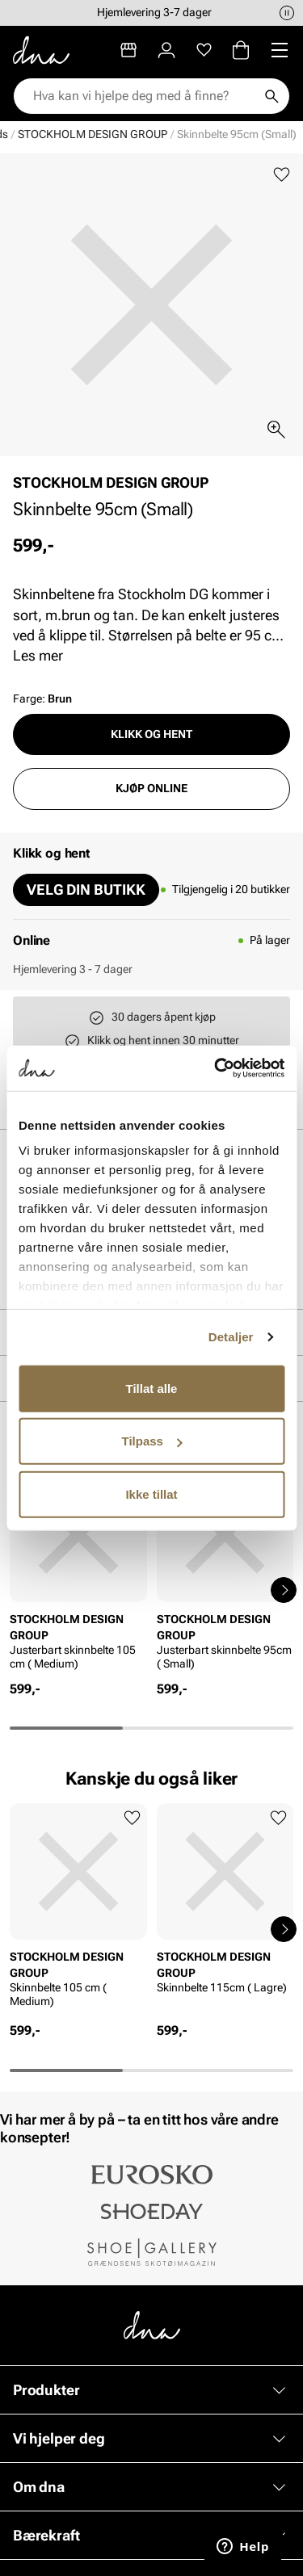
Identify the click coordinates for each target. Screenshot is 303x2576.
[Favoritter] (204, 50)
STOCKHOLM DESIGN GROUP (92, 134)
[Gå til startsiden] (41, 50)
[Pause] (287, 13)
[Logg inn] (166, 50)
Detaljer (231, 1337)
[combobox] (143, 96)
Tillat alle (152, 1388)
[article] (78, 1573)
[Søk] (271, 96)
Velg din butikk (86, 889)
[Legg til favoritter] (281, 175)
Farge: (42, 698)
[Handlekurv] (240, 50)
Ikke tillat (151, 1493)
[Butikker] (128, 50)
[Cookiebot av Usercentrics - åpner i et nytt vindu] (215, 1068)
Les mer (38, 655)
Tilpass (152, 1441)
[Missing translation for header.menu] (279, 50)
